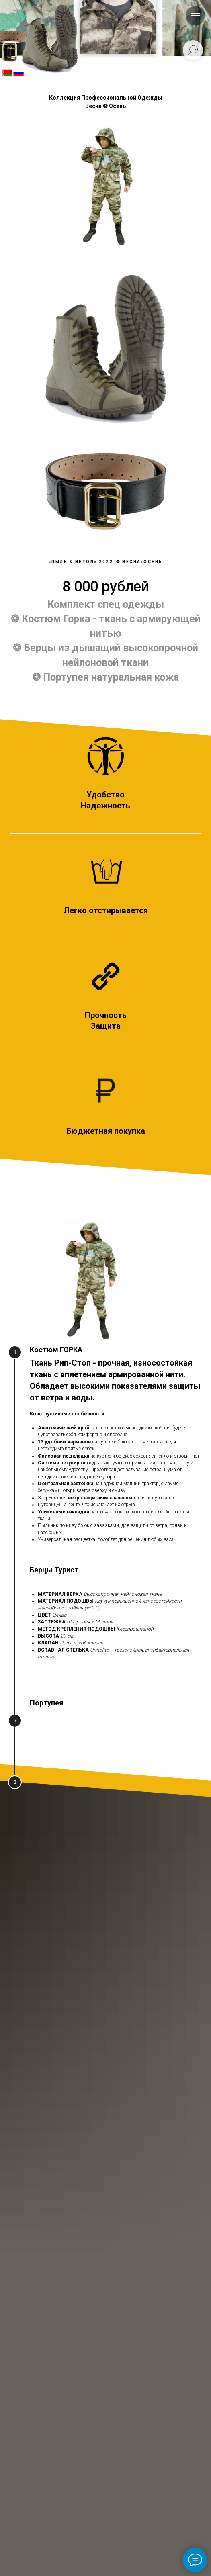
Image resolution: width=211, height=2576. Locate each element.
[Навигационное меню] (195, 15)
